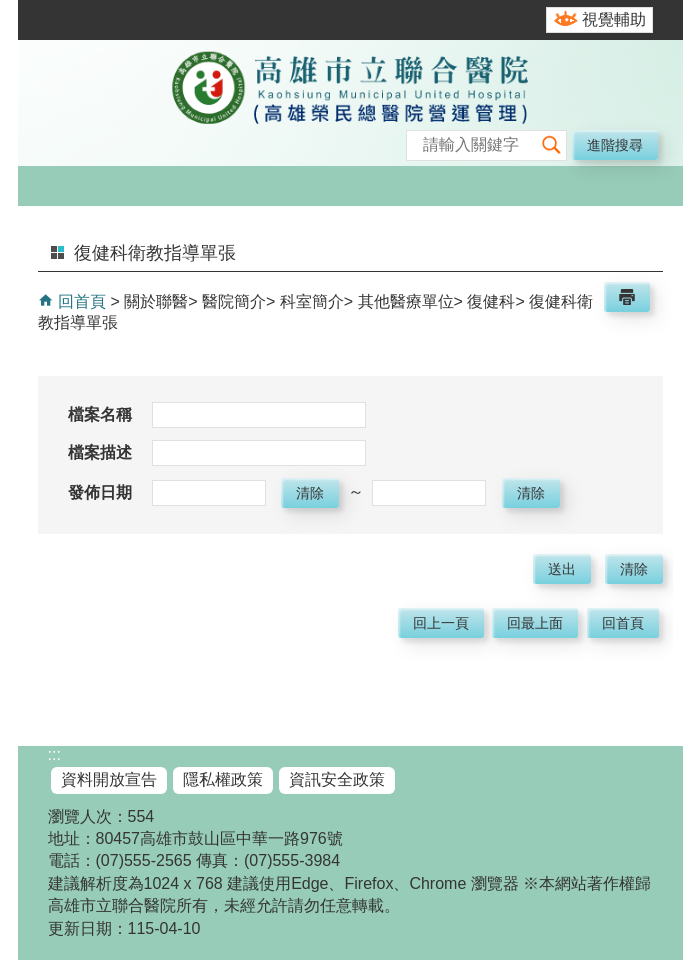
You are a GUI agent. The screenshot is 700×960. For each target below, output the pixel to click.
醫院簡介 (234, 301)
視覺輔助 (614, 19)
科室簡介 (312, 301)
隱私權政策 (223, 779)
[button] (551, 145)
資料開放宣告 (109, 779)
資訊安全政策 (337, 779)
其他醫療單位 (406, 301)
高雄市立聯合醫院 (350, 105)
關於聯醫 (156, 301)
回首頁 (80, 301)
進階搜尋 (615, 145)
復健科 (491, 301)
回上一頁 (441, 623)
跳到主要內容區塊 (10, 10)
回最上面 (535, 623)
